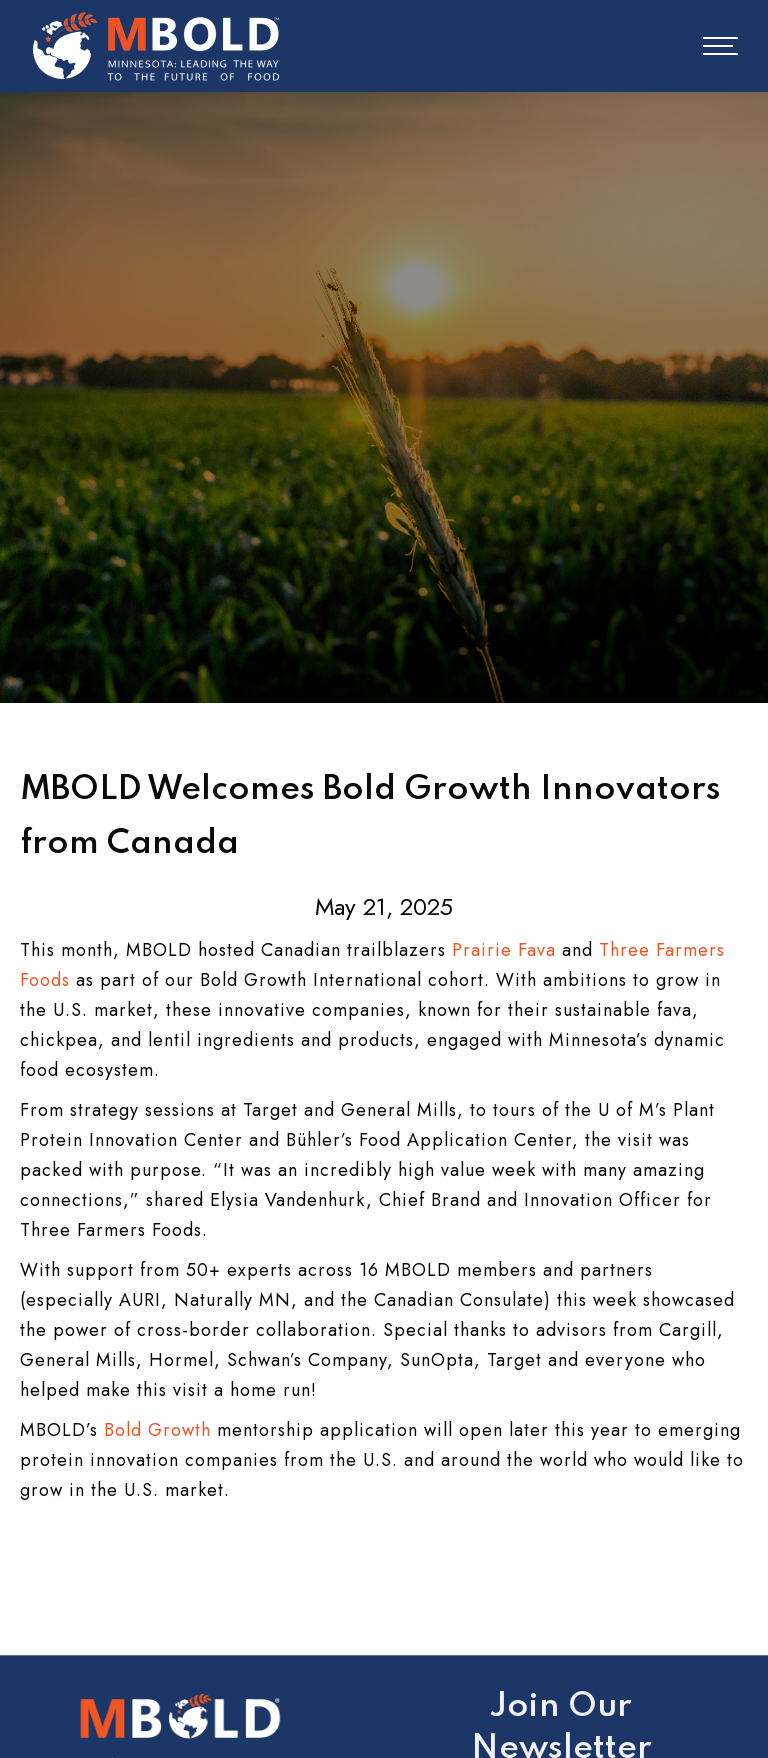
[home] (156, 46)
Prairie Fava (504, 950)
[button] (707, 46)
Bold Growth (157, 1430)
